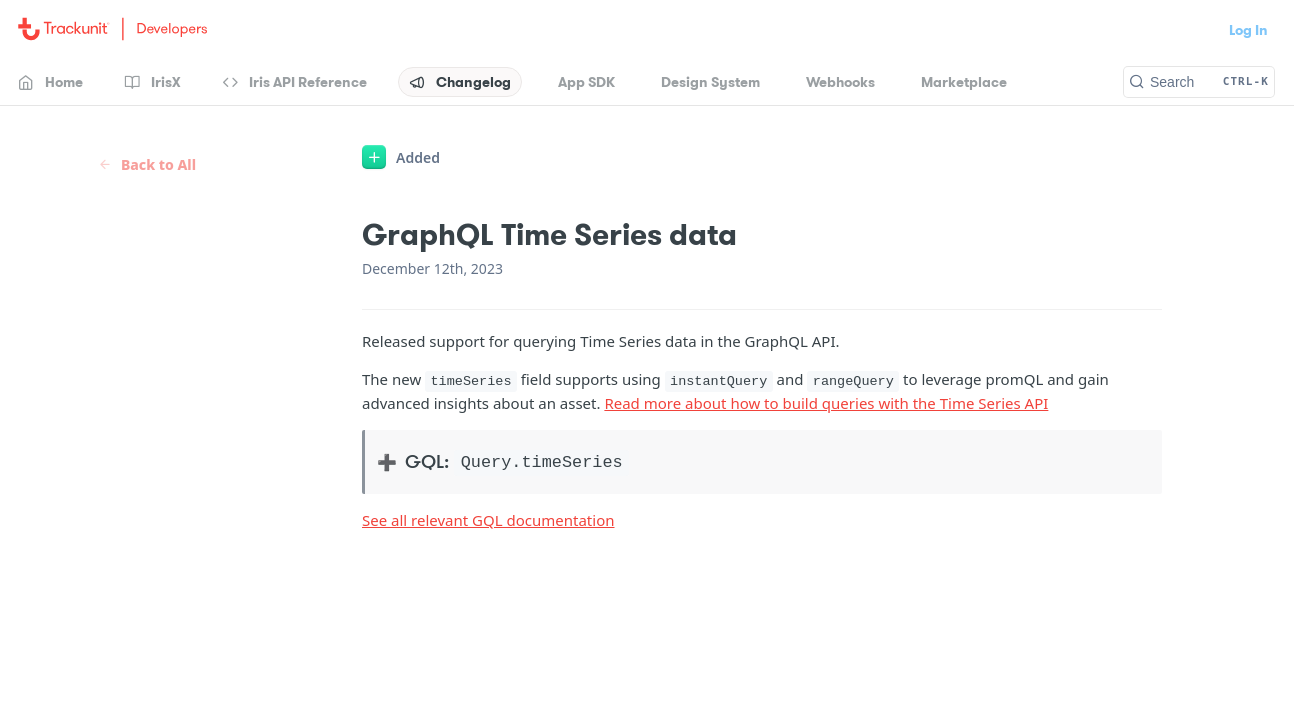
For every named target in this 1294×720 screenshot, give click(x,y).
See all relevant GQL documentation (488, 520)
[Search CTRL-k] (1199, 82)
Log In (1248, 30)
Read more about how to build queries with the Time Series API (826, 403)
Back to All (147, 164)
